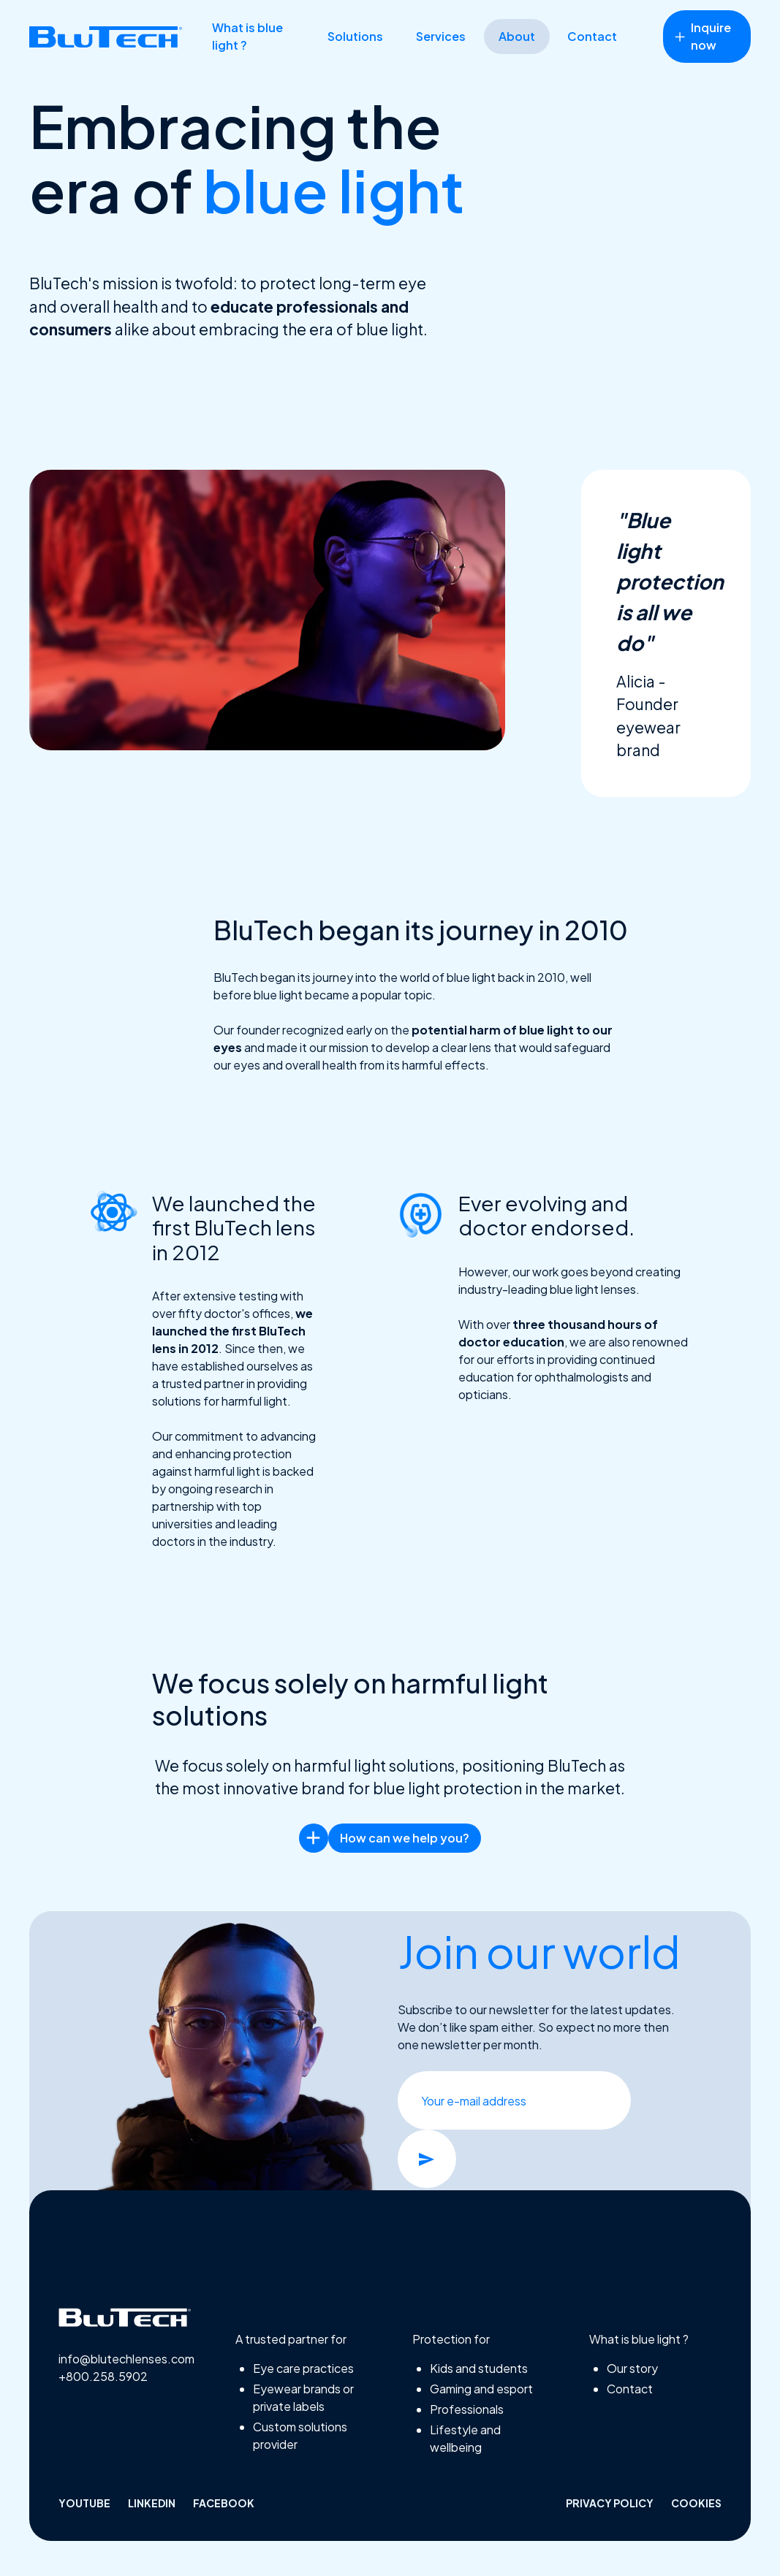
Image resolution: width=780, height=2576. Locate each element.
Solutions (355, 36)
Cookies (696, 2503)
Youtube (84, 2503)
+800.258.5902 (103, 2376)
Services (441, 36)
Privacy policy (610, 2503)
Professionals (467, 2409)
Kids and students (479, 2368)
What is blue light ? (247, 36)
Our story (632, 2368)
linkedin (151, 2503)
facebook (223, 2503)
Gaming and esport (481, 2388)
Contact (592, 36)
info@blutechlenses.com (124, 2358)
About (517, 36)
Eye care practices (303, 2368)
